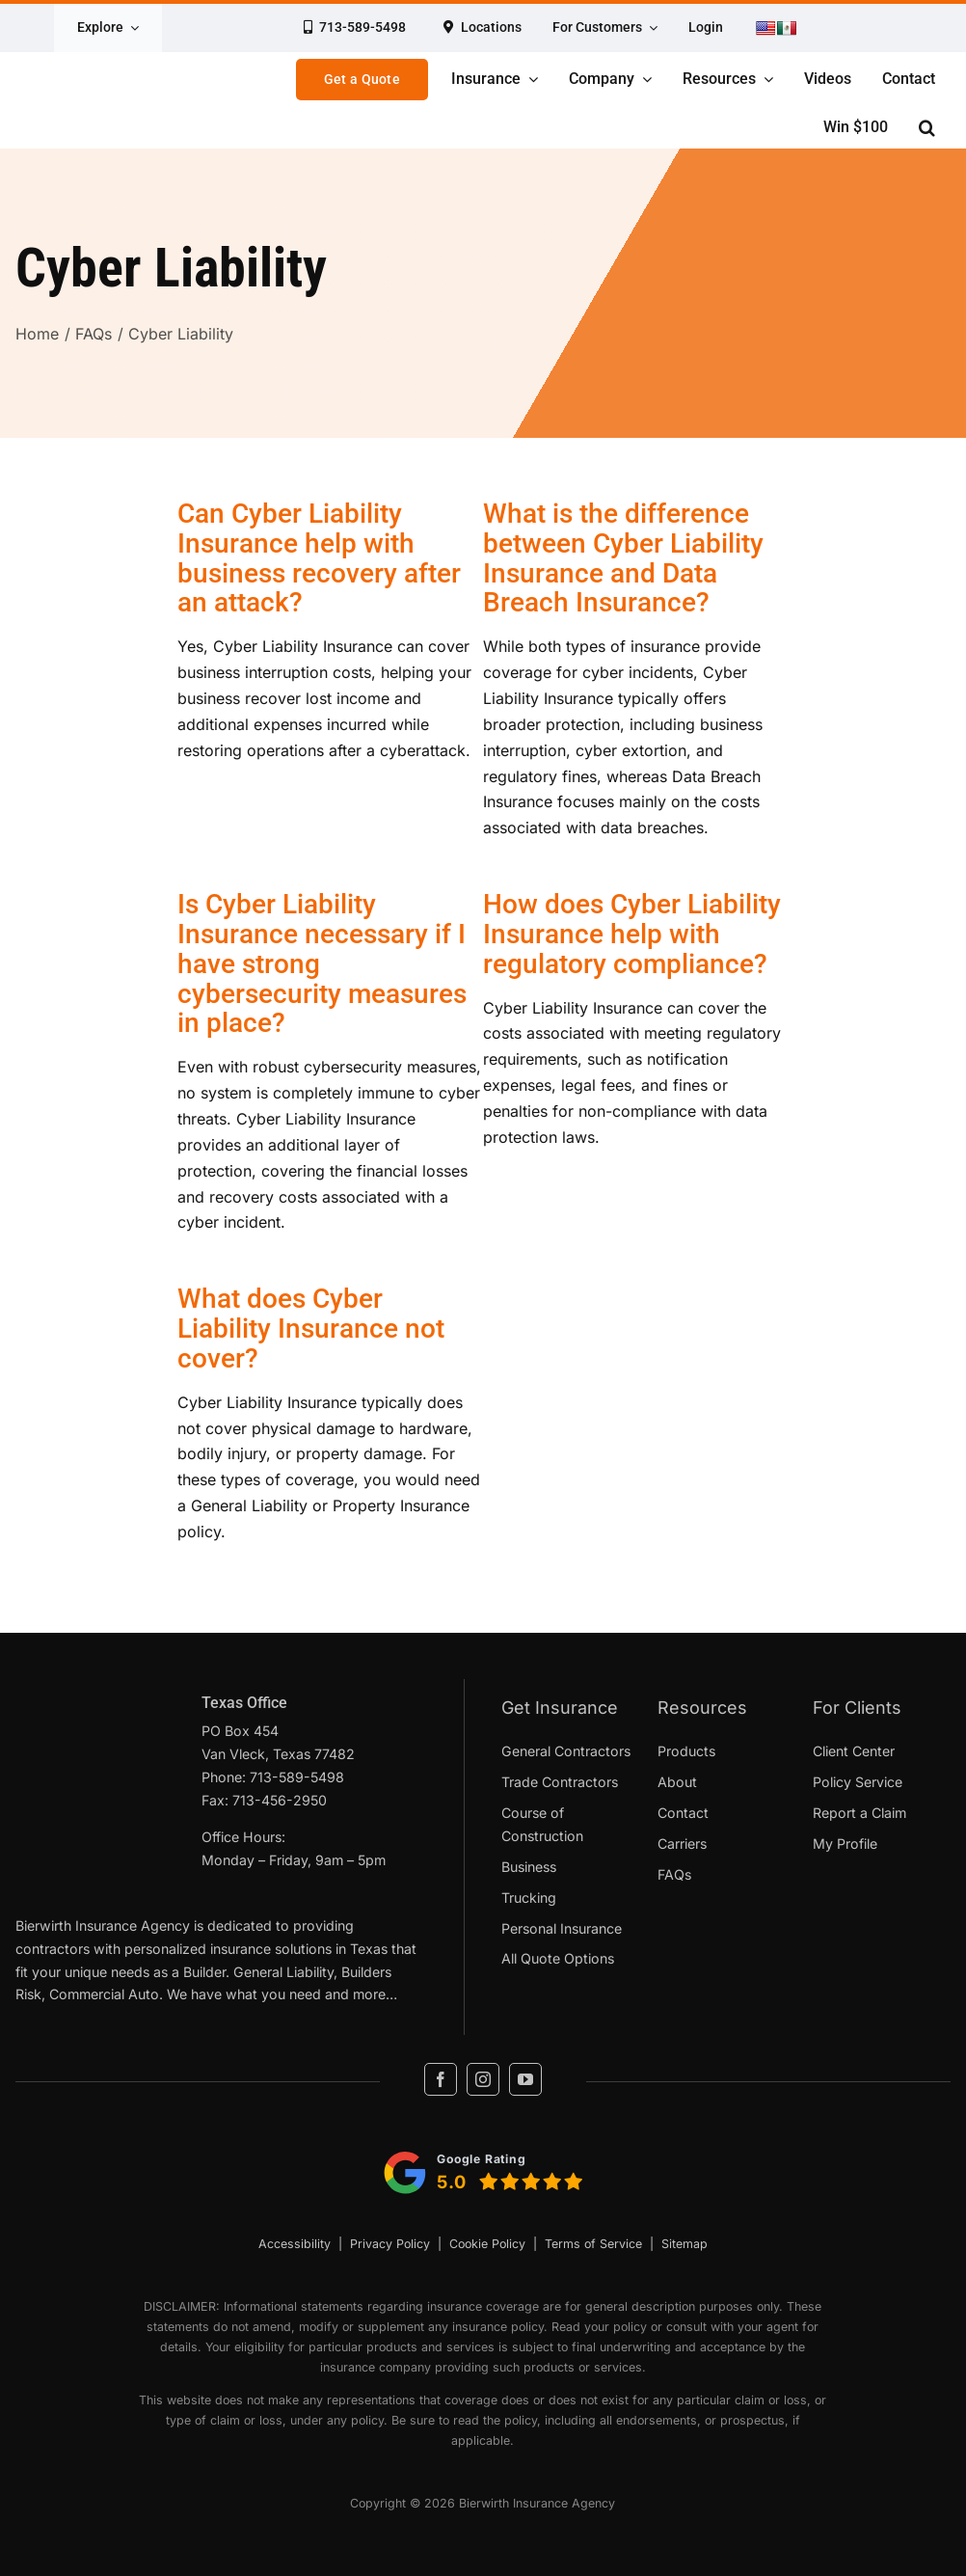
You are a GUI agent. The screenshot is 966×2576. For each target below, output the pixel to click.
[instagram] (483, 2079)
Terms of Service (593, 2244)
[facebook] (440, 2079)
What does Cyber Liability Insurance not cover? (310, 1328)
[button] (927, 127)
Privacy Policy (390, 2244)
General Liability (283, 1972)
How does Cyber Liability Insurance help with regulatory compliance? (632, 934)
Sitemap (684, 2244)
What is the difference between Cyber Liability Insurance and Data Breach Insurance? (623, 558)
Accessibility (294, 2244)
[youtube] (525, 2079)
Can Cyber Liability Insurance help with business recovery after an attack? (319, 558)
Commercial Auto (104, 1994)
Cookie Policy (487, 2244)
